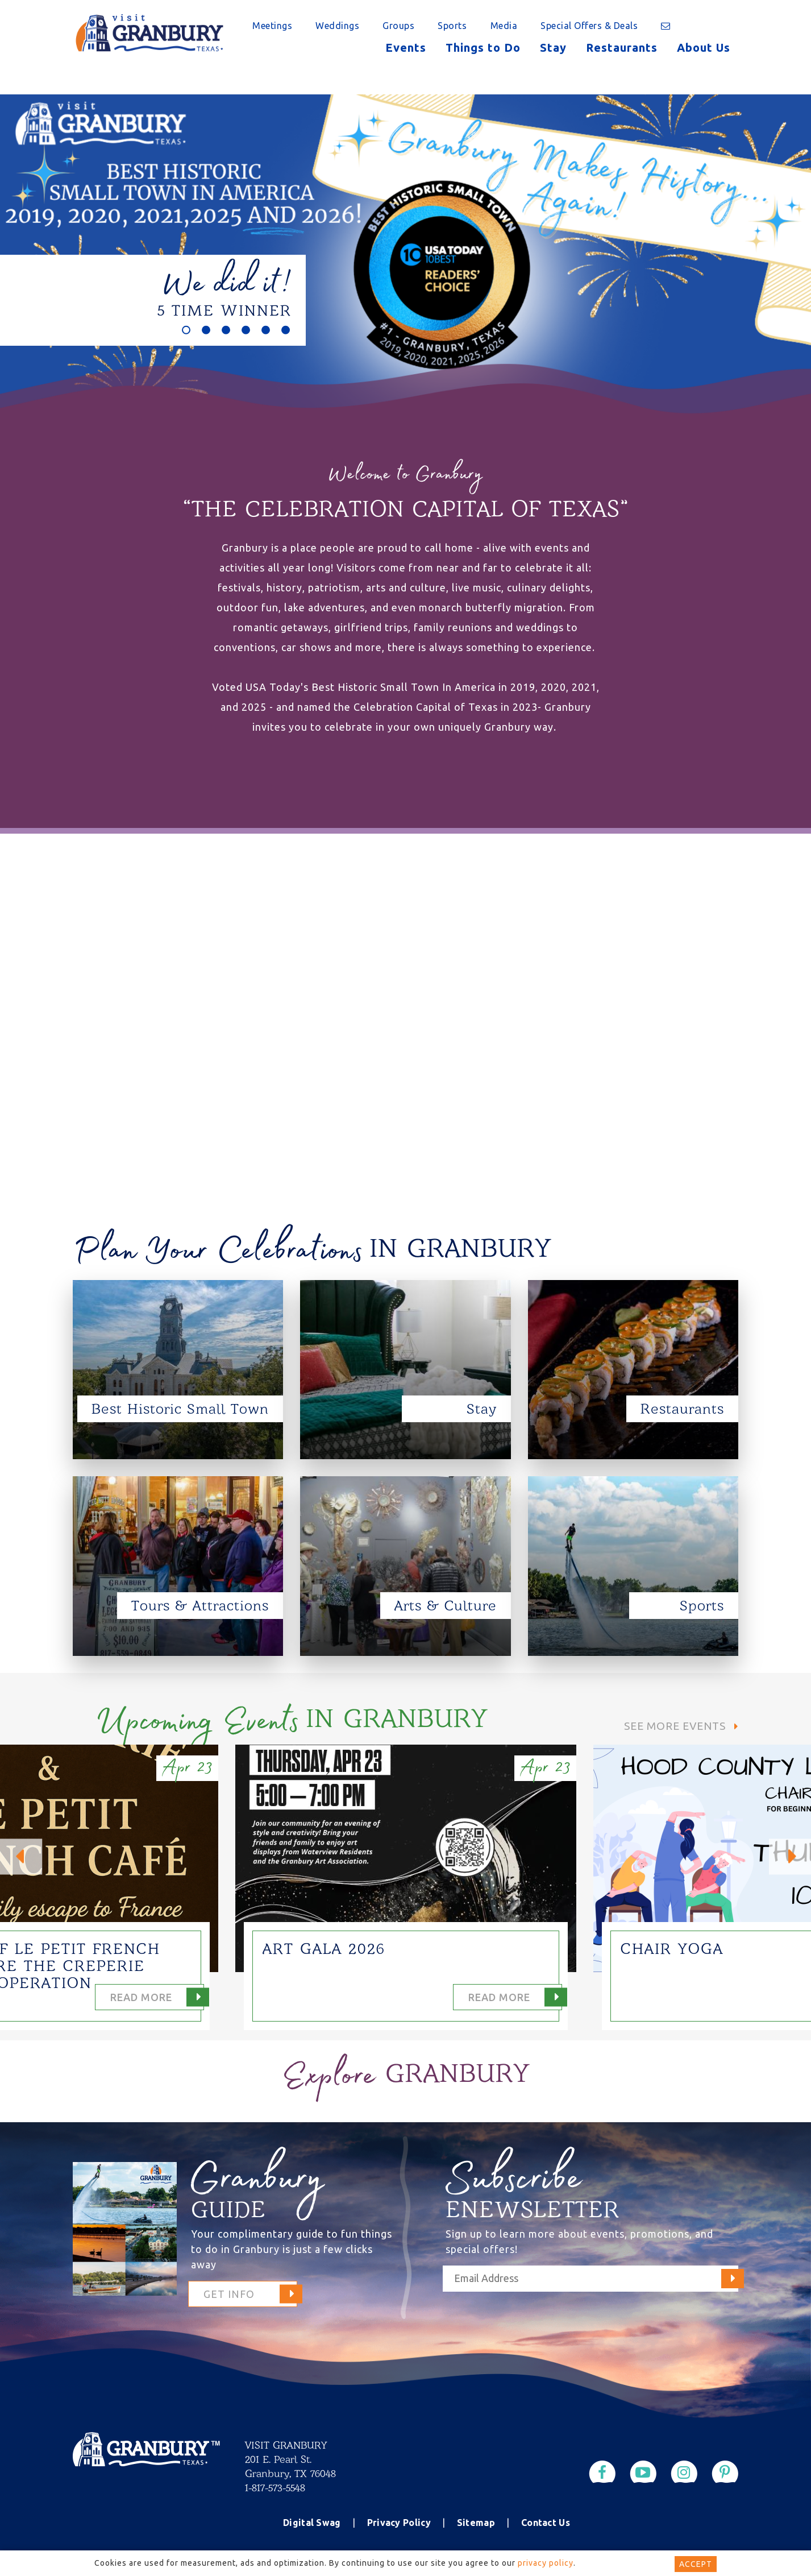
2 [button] (206, 330)
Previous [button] (21, 1856)
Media (504, 25)
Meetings (272, 25)
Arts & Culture (445, 1605)
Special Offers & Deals (589, 25)
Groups (398, 25)
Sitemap (476, 2522)
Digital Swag (312, 2522)
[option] (405, 266)
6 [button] (285, 330)
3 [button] (226, 330)
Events (405, 47)
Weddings (337, 25)
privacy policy (545, 2562)
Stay (553, 47)
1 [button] (186, 330)
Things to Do (483, 47)
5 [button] (265, 330)
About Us (703, 47)
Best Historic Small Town (180, 1409)
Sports (452, 25)
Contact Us (545, 2522)
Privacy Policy (399, 2522)
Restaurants (622, 47)
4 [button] (246, 330)
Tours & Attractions (200, 1605)
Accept (695, 2564)
